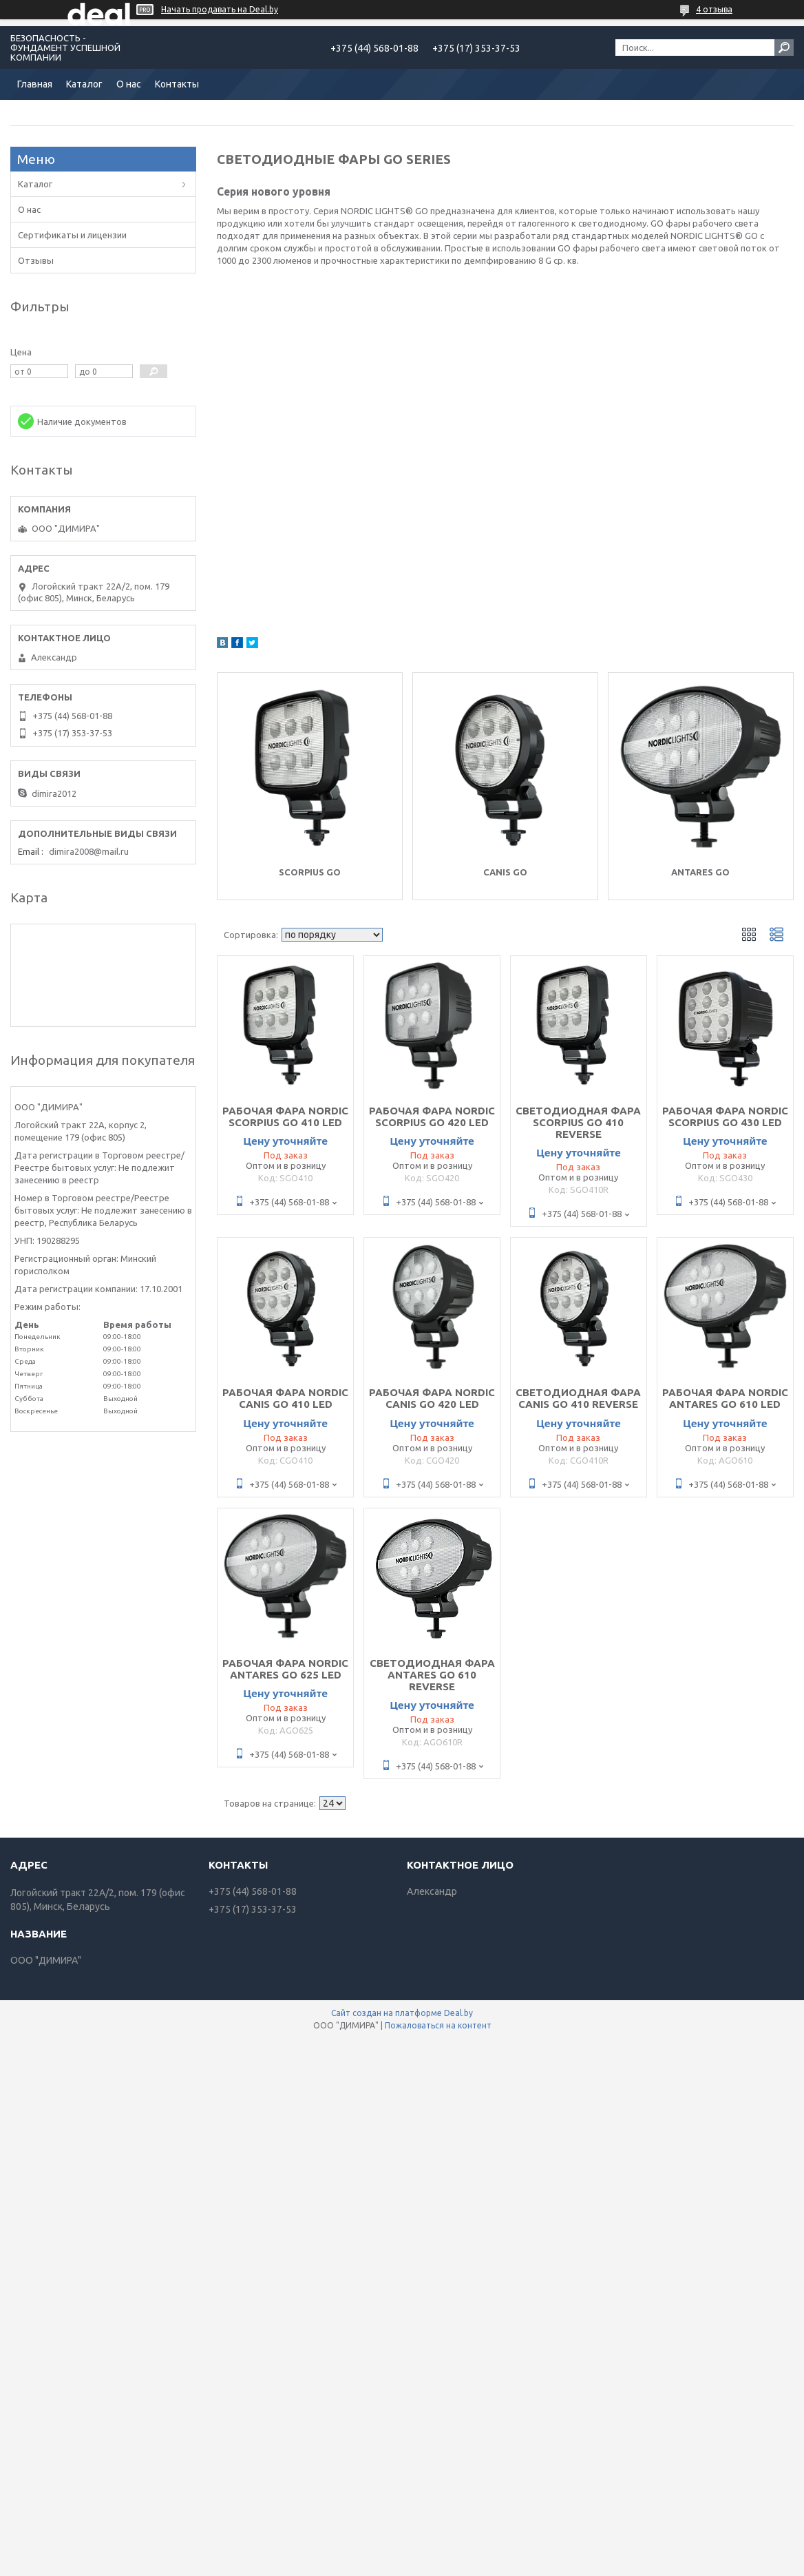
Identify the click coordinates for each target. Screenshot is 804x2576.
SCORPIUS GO (310, 872)
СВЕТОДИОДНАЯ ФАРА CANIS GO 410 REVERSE (578, 1398)
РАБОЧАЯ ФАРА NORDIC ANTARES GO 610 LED (725, 1398)
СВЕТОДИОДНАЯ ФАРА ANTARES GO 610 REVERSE (432, 1674)
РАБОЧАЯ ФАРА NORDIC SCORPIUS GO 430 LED (725, 1116)
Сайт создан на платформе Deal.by (402, 2012)
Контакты (177, 84)
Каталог (84, 84)
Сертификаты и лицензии (72, 235)
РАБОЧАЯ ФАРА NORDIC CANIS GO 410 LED (285, 1398)
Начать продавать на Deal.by (219, 9)
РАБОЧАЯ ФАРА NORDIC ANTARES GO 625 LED (285, 1669)
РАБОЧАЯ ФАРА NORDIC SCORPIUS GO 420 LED (432, 1116)
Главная (34, 84)
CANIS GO (505, 872)
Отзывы (36, 260)
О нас (128, 84)
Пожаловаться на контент (438, 2025)
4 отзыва (714, 9)
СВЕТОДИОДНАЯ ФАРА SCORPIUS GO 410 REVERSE (578, 1122)
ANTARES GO (700, 872)
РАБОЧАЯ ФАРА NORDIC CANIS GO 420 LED (432, 1398)
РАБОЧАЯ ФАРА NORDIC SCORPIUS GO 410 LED (285, 1116)
